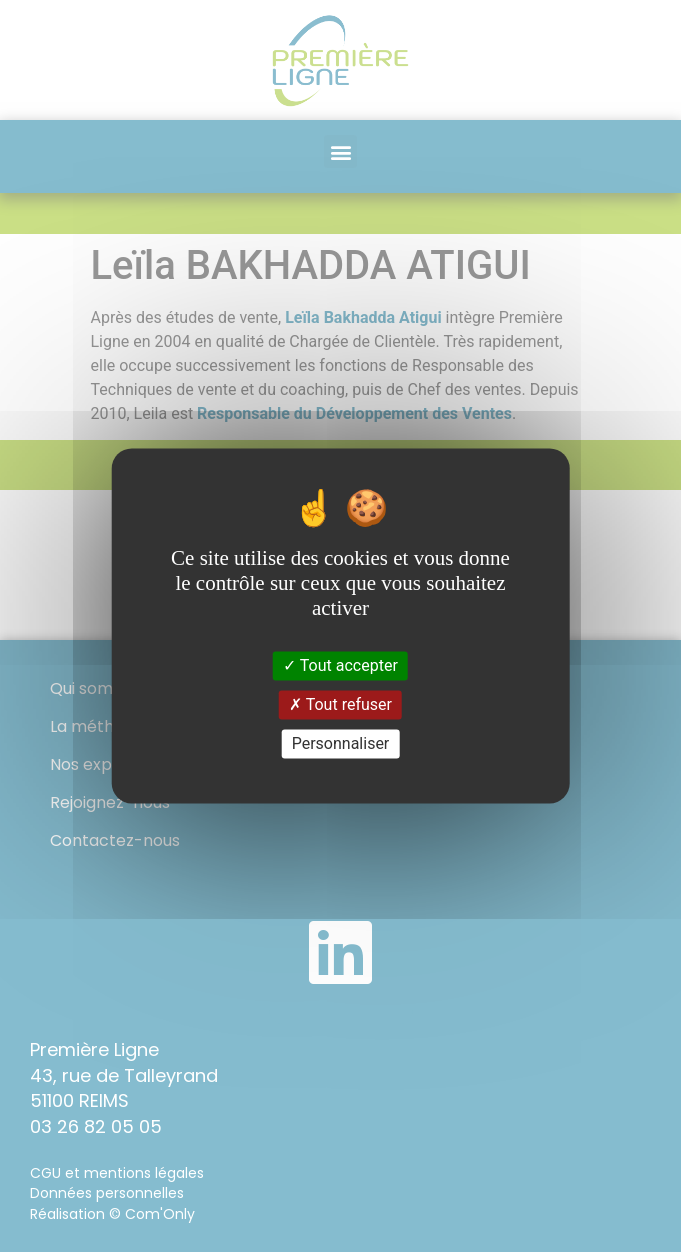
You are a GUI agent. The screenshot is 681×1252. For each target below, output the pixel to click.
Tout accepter (340, 665)
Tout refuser (340, 704)
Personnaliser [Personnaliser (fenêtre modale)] (341, 743)
